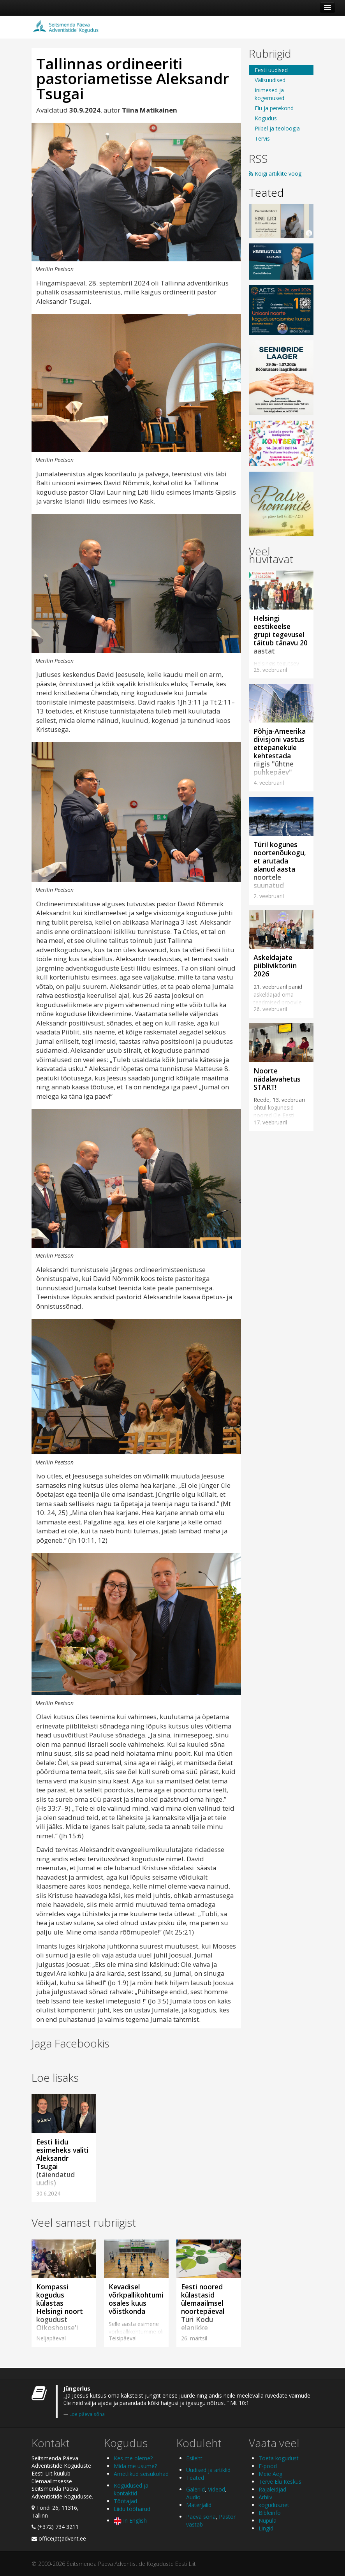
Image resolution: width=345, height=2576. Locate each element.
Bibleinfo (270, 2512)
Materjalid (198, 2505)
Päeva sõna (201, 2516)
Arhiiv (265, 2497)
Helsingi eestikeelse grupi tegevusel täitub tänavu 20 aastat (280, 634)
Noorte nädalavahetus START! (277, 1079)
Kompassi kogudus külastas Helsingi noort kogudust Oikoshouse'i (59, 2307)
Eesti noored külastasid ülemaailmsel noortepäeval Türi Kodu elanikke (202, 2307)
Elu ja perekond (274, 108)
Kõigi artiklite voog (275, 173)
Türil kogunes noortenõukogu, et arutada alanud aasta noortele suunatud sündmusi (279, 869)
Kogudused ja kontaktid (131, 2489)
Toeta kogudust (279, 2458)
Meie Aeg (270, 2473)
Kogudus (266, 118)
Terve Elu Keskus (280, 2481)
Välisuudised (270, 80)
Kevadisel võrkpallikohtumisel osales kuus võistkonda (140, 2299)
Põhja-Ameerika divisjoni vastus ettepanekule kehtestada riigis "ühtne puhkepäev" (279, 751)
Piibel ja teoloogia (277, 128)
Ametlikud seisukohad (141, 2473)
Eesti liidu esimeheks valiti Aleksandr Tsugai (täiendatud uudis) (62, 2162)
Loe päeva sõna (87, 2414)
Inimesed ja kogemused (269, 94)
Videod (216, 2489)
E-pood (268, 2466)
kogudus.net (274, 2505)
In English (130, 2520)
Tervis (262, 138)
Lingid (266, 2528)
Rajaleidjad (272, 2489)
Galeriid (195, 2489)
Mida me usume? (135, 2466)
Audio (193, 2497)
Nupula (267, 2520)
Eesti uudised (271, 70)
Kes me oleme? (133, 2458)
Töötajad (125, 2501)
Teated (266, 192)
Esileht (194, 2458)
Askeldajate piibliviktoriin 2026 (275, 965)
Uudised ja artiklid (208, 2470)
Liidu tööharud (132, 2509)
